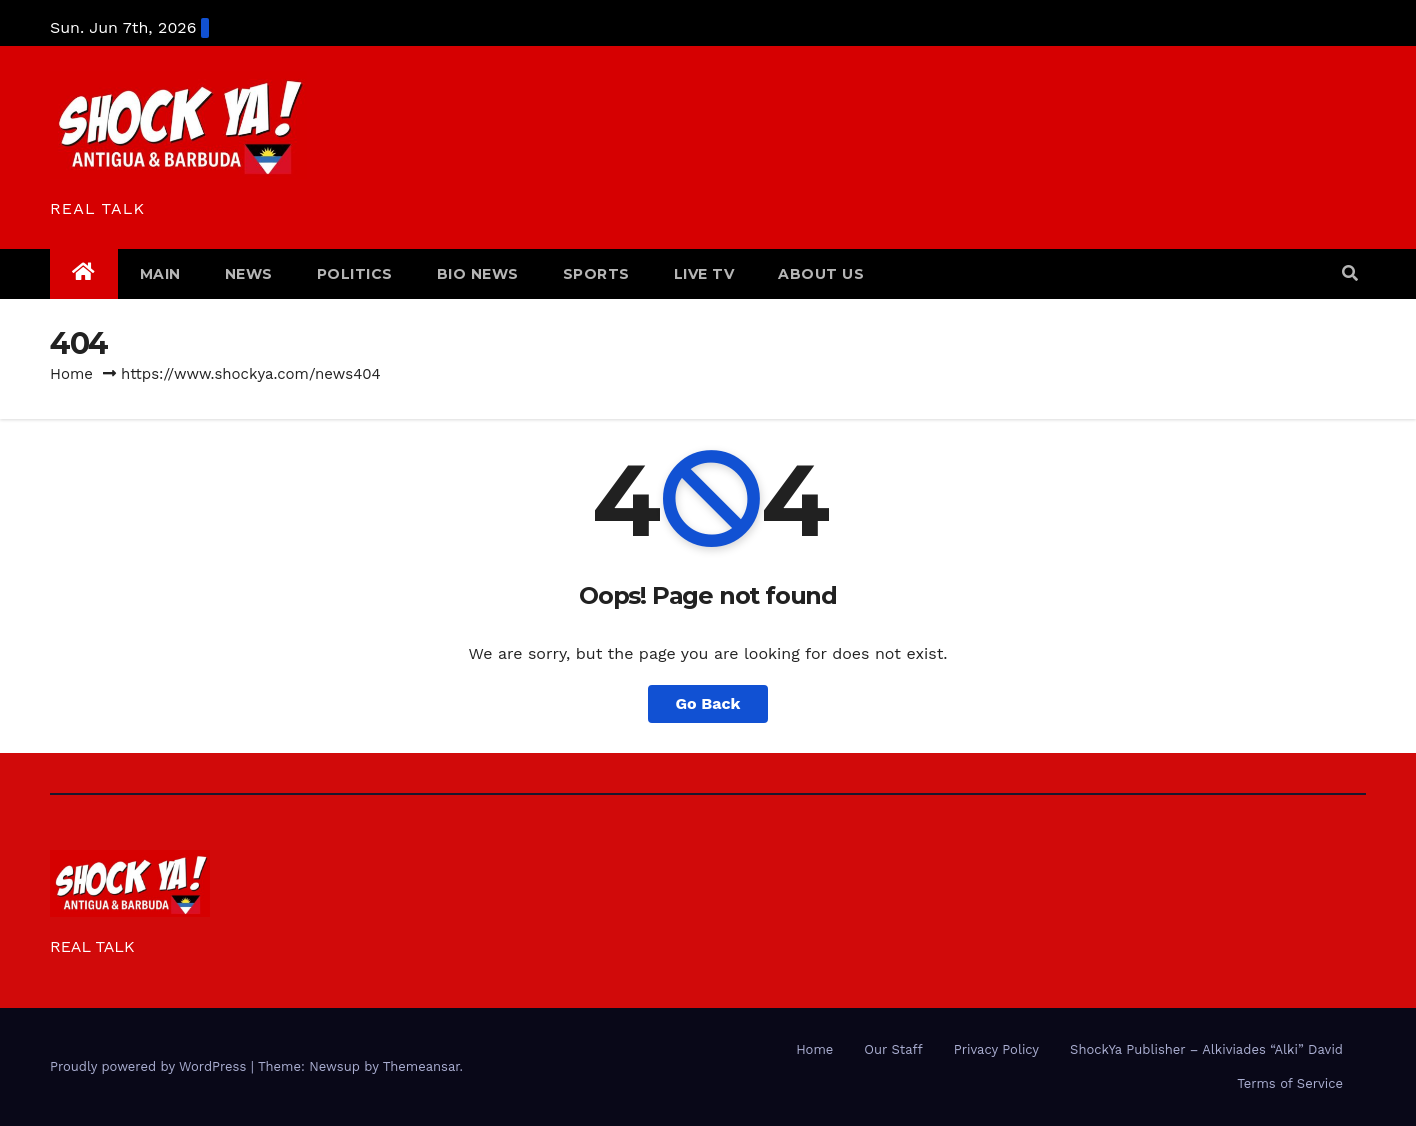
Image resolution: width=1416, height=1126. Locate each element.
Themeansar (421, 1066)
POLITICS (355, 274)
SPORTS (596, 274)
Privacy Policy (996, 1049)
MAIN (160, 274)
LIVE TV (704, 274)
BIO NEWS (478, 274)
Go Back (708, 703)
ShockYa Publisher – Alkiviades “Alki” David (1206, 1049)
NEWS (249, 274)
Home (71, 374)
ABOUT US (821, 274)
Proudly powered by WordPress (150, 1066)
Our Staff (893, 1049)
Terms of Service (1290, 1083)
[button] (1350, 273)
